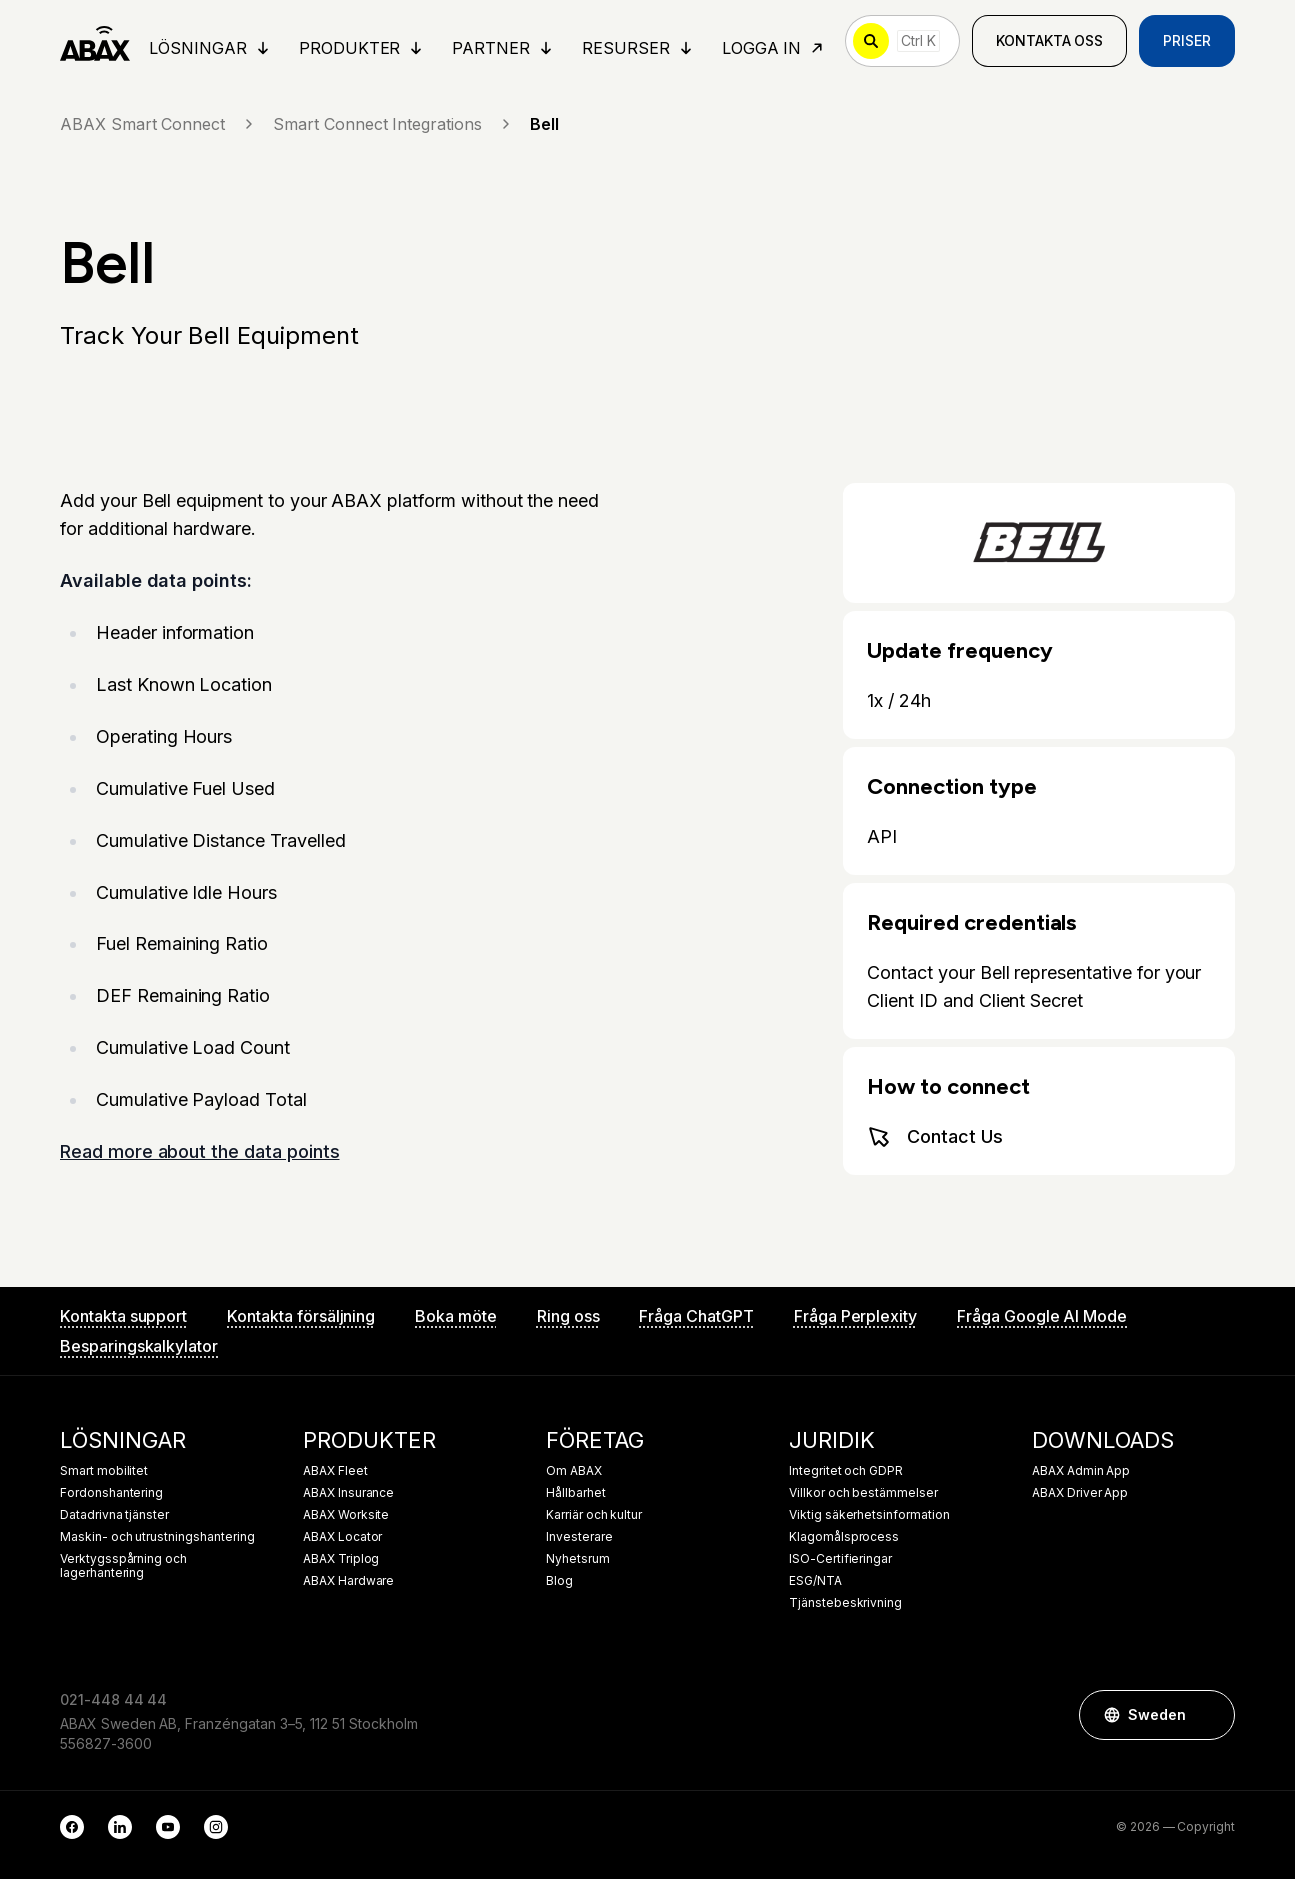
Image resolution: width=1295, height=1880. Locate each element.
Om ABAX (574, 1472)
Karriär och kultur (594, 1516)
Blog (559, 1582)
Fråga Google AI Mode (1042, 1317)
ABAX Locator (342, 1538)
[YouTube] (168, 1828)
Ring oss (568, 1317)
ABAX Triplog (341, 1560)
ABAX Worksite (346, 1516)
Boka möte (456, 1317)
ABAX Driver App (1080, 1494)
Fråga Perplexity (855, 1317)
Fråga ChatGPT (696, 1317)
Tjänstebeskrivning (845, 1604)
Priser (1187, 41)
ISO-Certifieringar (840, 1560)
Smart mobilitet (104, 1472)
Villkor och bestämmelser (863, 1494)
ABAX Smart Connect (158, 125)
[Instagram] (216, 1828)
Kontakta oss (1049, 41)
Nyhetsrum (578, 1560)
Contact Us (935, 1138)
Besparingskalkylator (139, 1347)
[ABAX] (95, 42)
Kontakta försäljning (301, 1317)
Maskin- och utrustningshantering (157, 1538)
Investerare (579, 1538)
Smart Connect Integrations (393, 125)
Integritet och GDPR (846, 1472)
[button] (1210, 1716)
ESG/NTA (815, 1582)
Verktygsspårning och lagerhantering (123, 1567)
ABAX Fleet (335, 1472)
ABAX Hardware (348, 1582)
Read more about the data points (200, 1153)
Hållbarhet (576, 1494)
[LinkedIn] (120, 1828)
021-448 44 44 (113, 1700)
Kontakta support (123, 1317)
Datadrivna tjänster (114, 1516)
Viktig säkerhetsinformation (869, 1516)
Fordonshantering (111, 1494)
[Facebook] (72, 1828)
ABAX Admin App (1081, 1472)
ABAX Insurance (348, 1494)
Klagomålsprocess (844, 1538)
